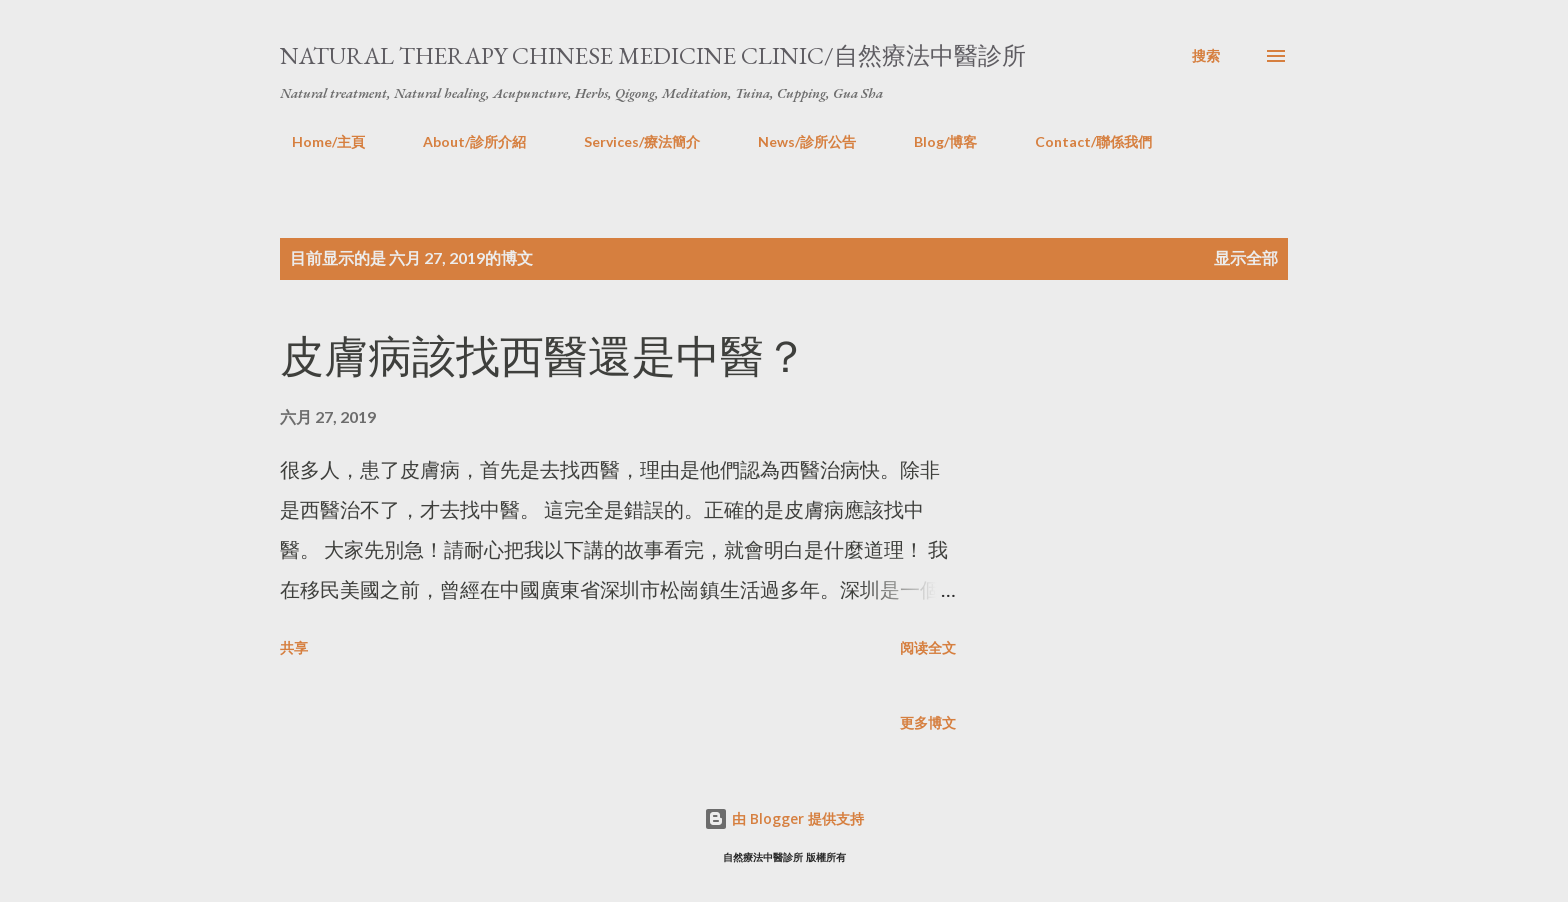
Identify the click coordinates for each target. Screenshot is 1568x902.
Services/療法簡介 (630, 141)
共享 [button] (294, 647)
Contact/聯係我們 (1081, 141)
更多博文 (928, 722)
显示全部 (1246, 257)
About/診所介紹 (462, 141)
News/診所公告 (795, 141)
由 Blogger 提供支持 (784, 818)
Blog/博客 (933, 141)
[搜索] (1206, 56)
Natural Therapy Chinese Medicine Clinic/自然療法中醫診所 (653, 55)
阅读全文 (928, 647)
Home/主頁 (316, 141)
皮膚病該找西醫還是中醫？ (544, 356)
